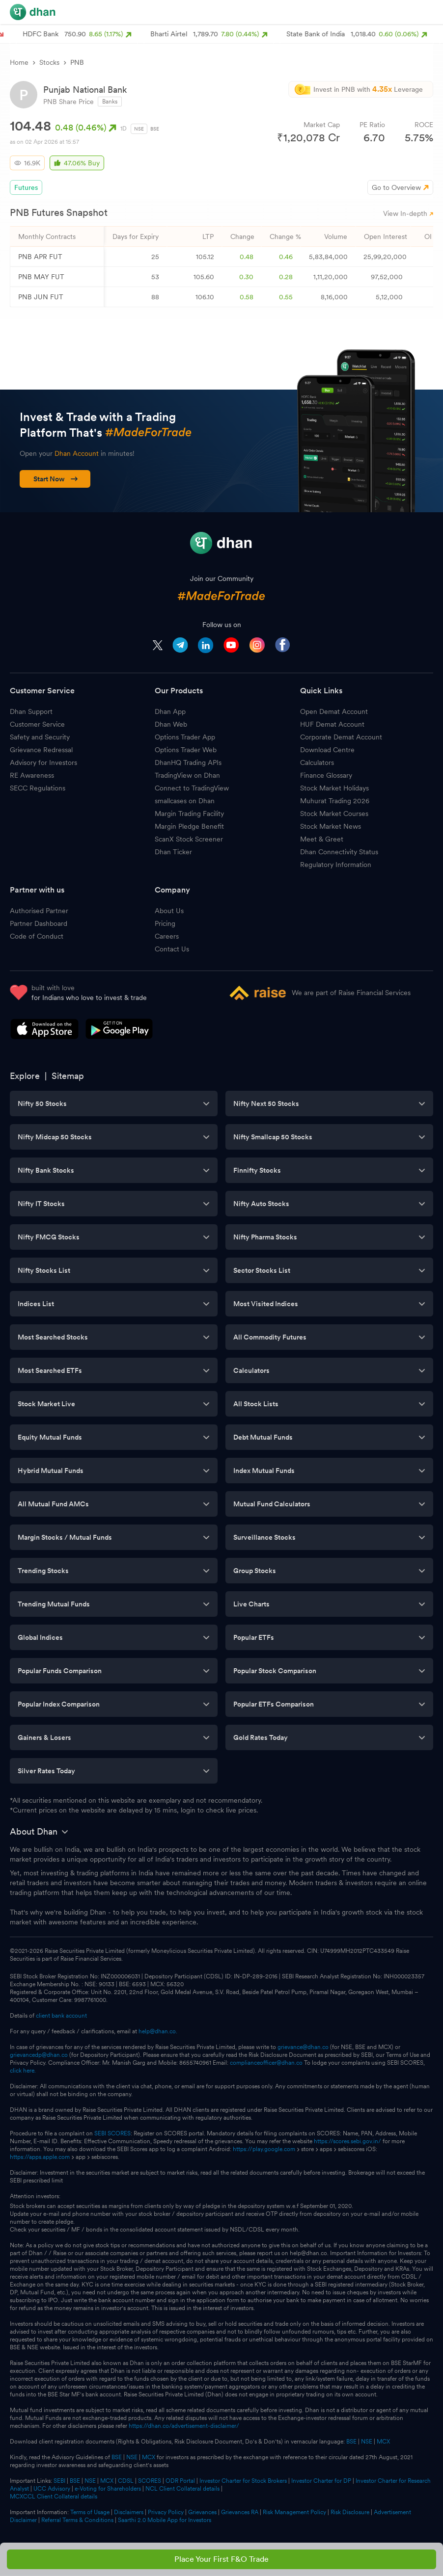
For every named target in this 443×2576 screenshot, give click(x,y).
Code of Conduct (36, 936)
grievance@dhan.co (303, 2047)
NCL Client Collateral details (182, 2488)
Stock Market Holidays (334, 788)
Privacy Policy (166, 2512)
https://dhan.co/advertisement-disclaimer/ (184, 2425)
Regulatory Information (335, 864)
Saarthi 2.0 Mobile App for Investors (164, 2520)
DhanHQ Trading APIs (188, 762)
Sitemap (68, 1076)
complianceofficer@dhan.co (266, 2062)
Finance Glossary (326, 775)
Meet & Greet (321, 839)
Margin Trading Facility (189, 813)
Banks (109, 101)
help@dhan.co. (157, 2031)
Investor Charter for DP (321, 2480)
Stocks (49, 62)
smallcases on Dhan (185, 801)
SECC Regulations (37, 788)
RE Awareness (32, 775)
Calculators (317, 762)
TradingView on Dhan (187, 775)
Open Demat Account (334, 711)
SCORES (149, 2480)
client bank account (61, 2015)
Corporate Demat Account (341, 737)
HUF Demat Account (332, 724)
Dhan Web (171, 724)
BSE (154, 128)
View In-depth (408, 213)
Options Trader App (185, 737)
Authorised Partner (39, 911)
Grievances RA (239, 2512)
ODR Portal (180, 2480)
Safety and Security (40, 737)
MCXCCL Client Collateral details (53, 2496)
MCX (383, 2441)
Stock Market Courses (334, 813)
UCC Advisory (51, 2488)
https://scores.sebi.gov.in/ (347, 2141)
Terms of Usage (90, 2512)
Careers (167, 936)
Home (19, 62)
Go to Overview (396, 187)
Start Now (55, 479)
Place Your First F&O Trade (221, 2559)
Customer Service (37, 724)
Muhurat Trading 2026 (334, 801)
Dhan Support (31, 711)
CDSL (126, 2480)
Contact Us (172, 949)
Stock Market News (330, 826)
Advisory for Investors (43, 762)
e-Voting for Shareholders (108, 2488)
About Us (169, 911)
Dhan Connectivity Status (339, 852)
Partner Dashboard (38, 923)
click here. (23, 2070)
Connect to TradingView (192, 788)
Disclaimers (128, 2512)
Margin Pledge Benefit (189, 826)
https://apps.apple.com (40, 2157)
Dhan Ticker (173, 852)
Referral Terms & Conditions (77, 2520)
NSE (139, 128)
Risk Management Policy (294, 2512)
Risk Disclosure (350, 2512)
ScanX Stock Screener (189, 839)
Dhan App (170, 711)
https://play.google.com (264, 2149)
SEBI (59, 2480)
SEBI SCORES (112, 2133)
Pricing (165, 923)
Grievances (202, 2512)
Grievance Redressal (41, 750)
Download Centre (327, 750)
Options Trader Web (186, 750)
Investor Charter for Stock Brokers (243, 2480)
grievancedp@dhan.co (39, 2054)
